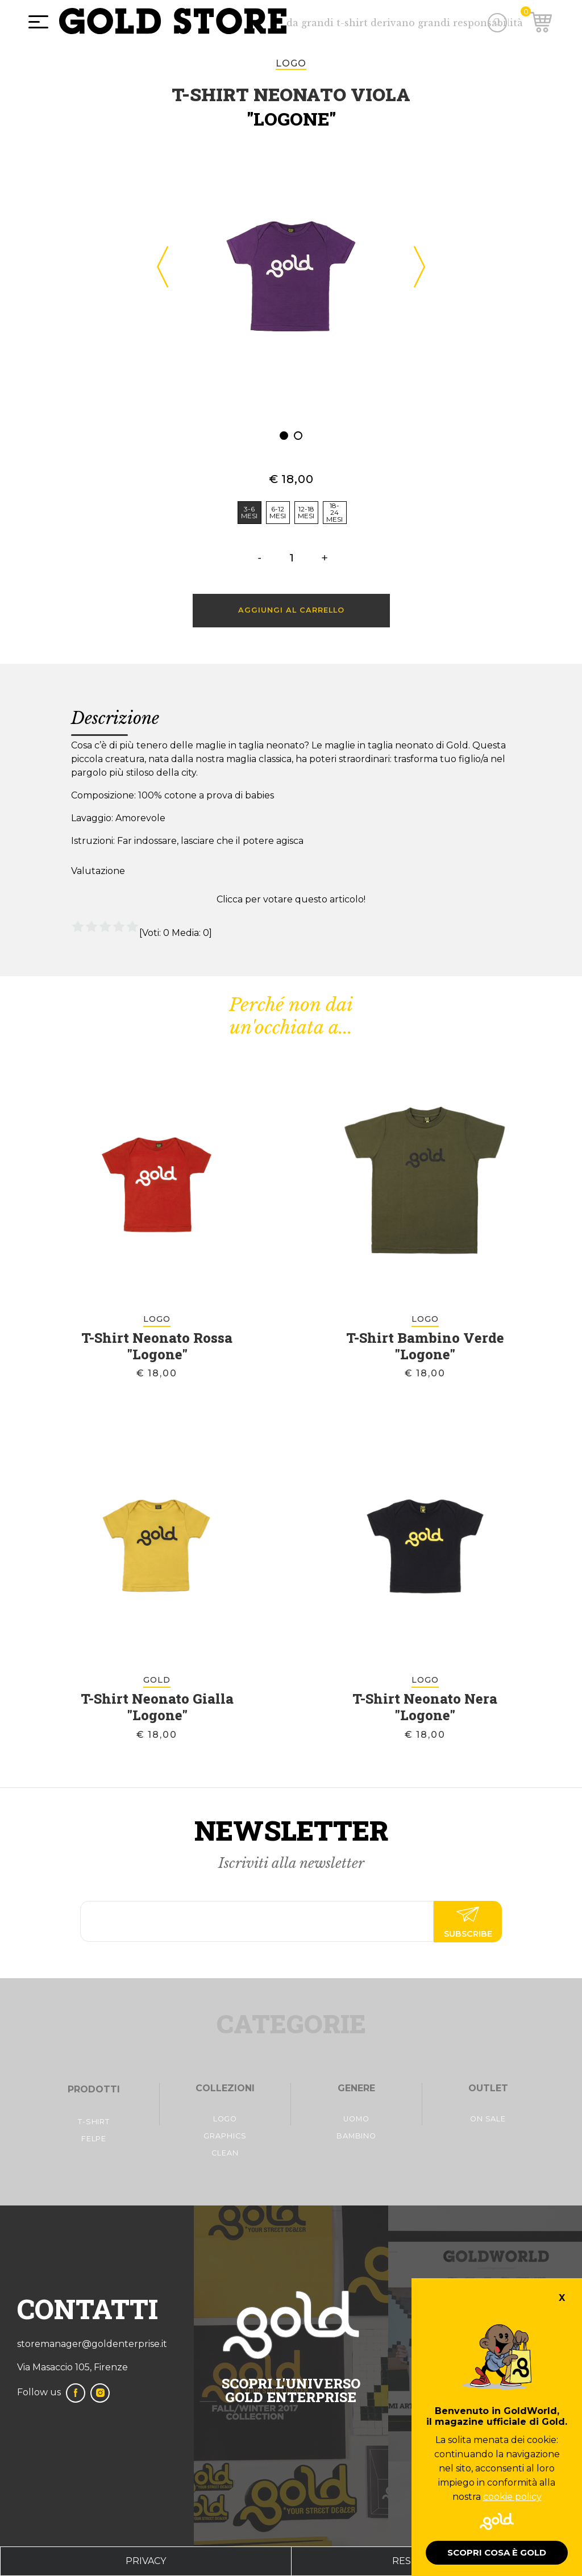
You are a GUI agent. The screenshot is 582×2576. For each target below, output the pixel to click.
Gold (157, 1680)
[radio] (249, 512)
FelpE (94, 2138)
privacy (146, 2561)
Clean (225, 2153)
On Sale (488, 2119)
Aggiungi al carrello (291, 610)
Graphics (224, 2136)
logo (291, 63)
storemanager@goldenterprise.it (92, 2343)
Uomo (356, 2119)
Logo (225, 2119)
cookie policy (512, 2496)
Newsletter (291, 1830)
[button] (284, 435)
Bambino (356, 2136)
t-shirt (94, 2121)
